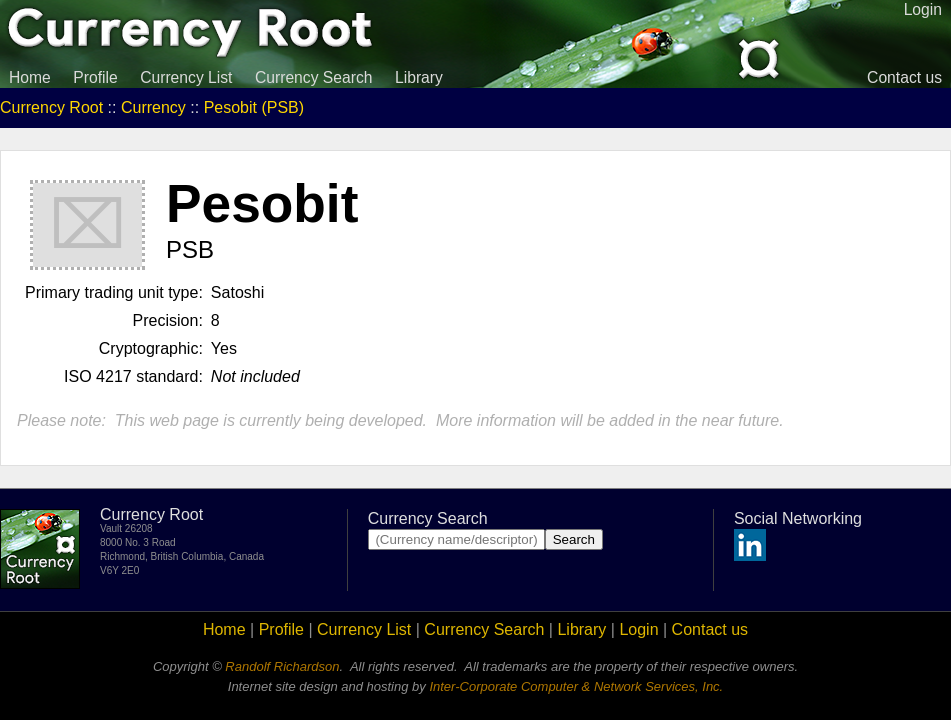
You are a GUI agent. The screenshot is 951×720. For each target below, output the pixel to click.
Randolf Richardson (282, 666)
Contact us (904, 77)
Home (30, 77)
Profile (95, 77)
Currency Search (314, 77)
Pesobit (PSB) (254, 107)
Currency (153, 107)
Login (638, 629)
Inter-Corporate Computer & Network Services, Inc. (576, 686)
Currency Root (51, 107)
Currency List (186, 77)
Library (419, 77)
